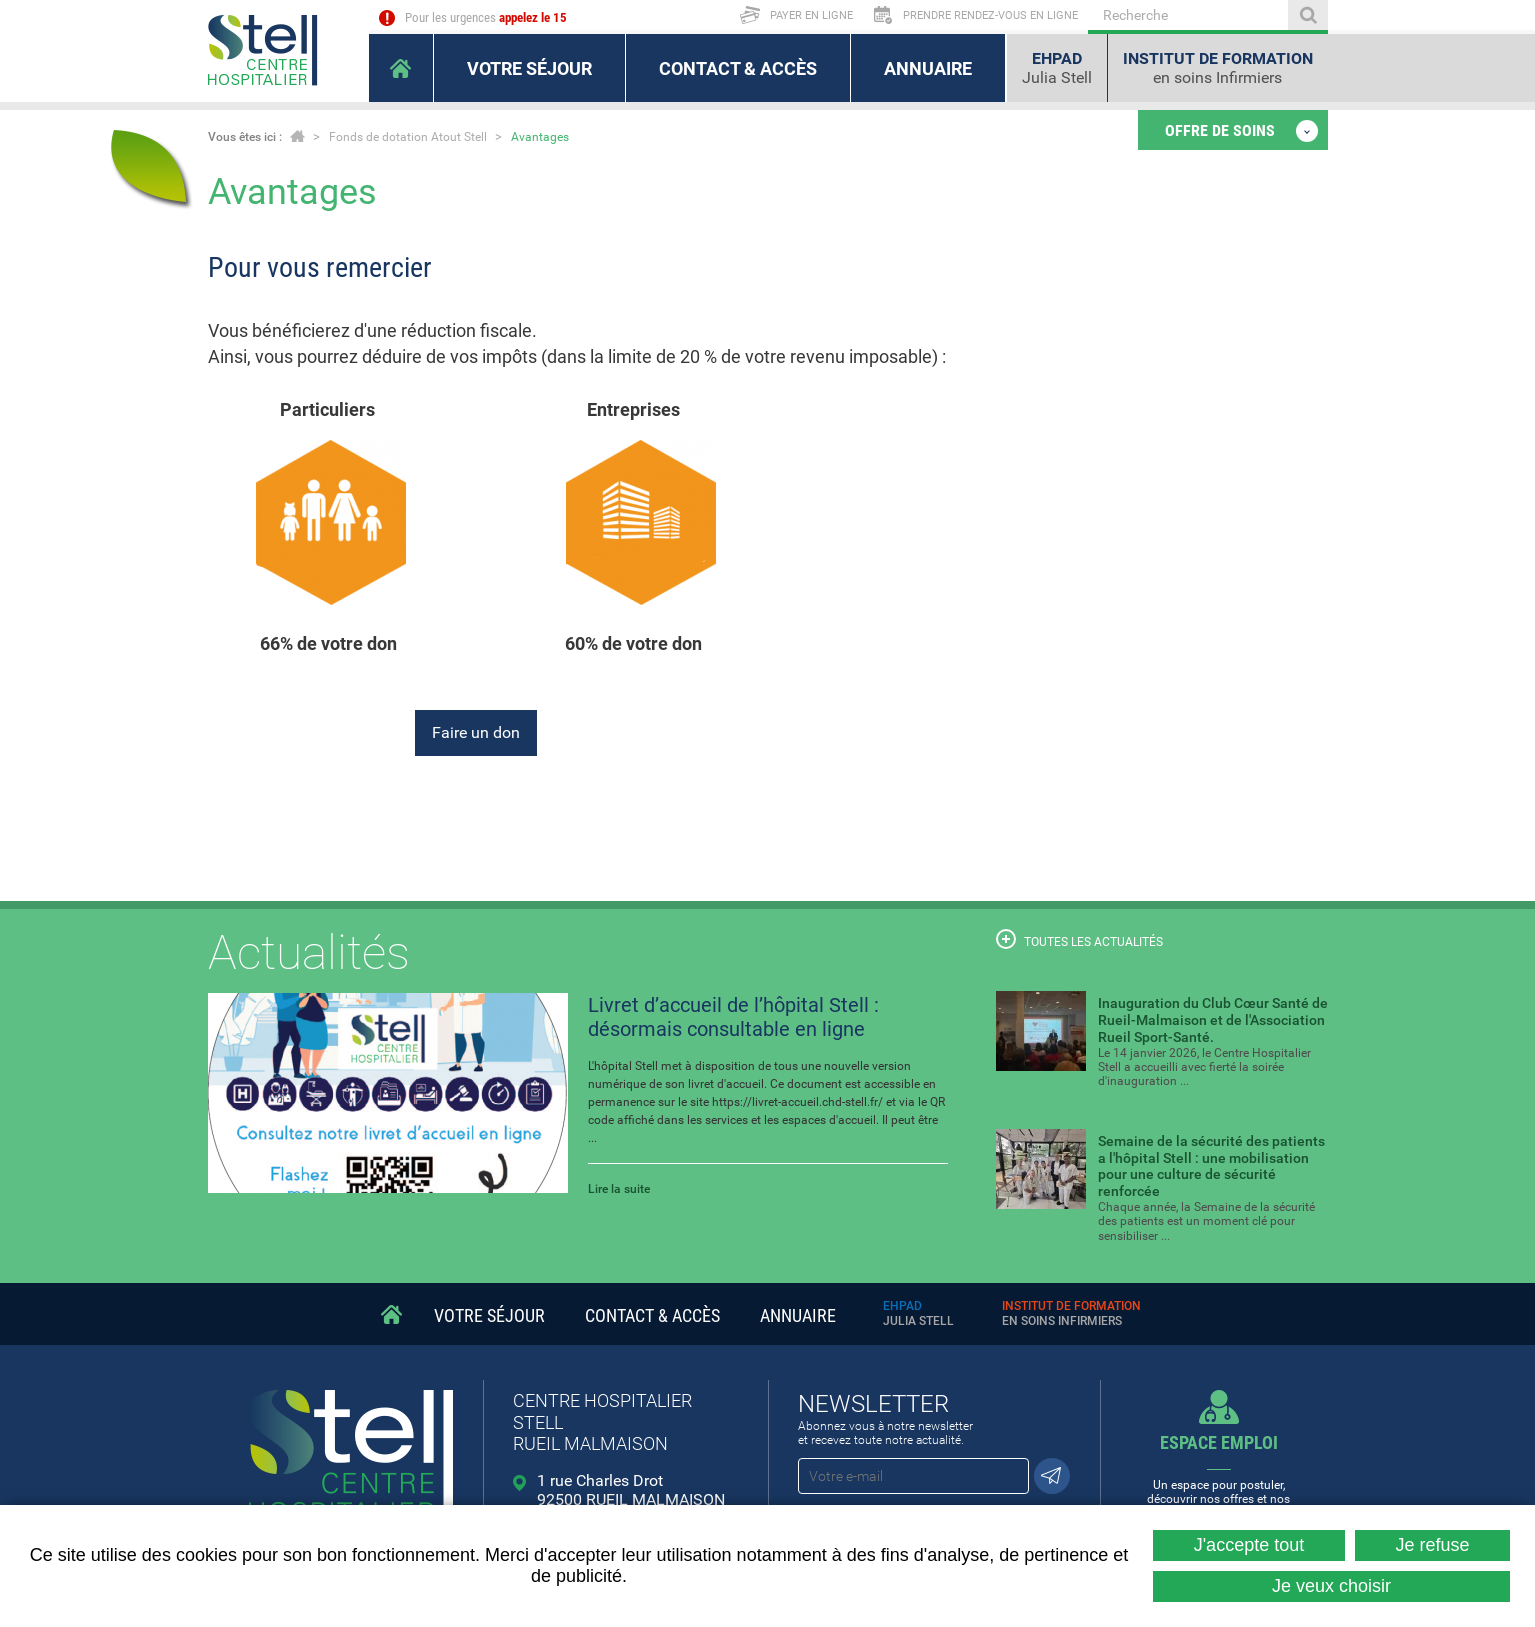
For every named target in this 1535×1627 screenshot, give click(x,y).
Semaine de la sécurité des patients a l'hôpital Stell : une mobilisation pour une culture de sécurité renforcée (1211, 1166)
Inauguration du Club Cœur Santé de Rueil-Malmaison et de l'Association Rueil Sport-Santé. (1213, 1020)
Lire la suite (619, 1189)
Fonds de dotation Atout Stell (408, 137)
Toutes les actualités (1079, 939)
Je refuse (1432, 1545)
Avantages (540, 137)
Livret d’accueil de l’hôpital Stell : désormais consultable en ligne (733, 1017)
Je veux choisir (1331, 1586)
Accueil (297, 136)
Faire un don (476, 732)
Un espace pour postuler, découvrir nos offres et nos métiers (1219, 1476)
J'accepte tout (1249, 1545)
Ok (1308, 15)
